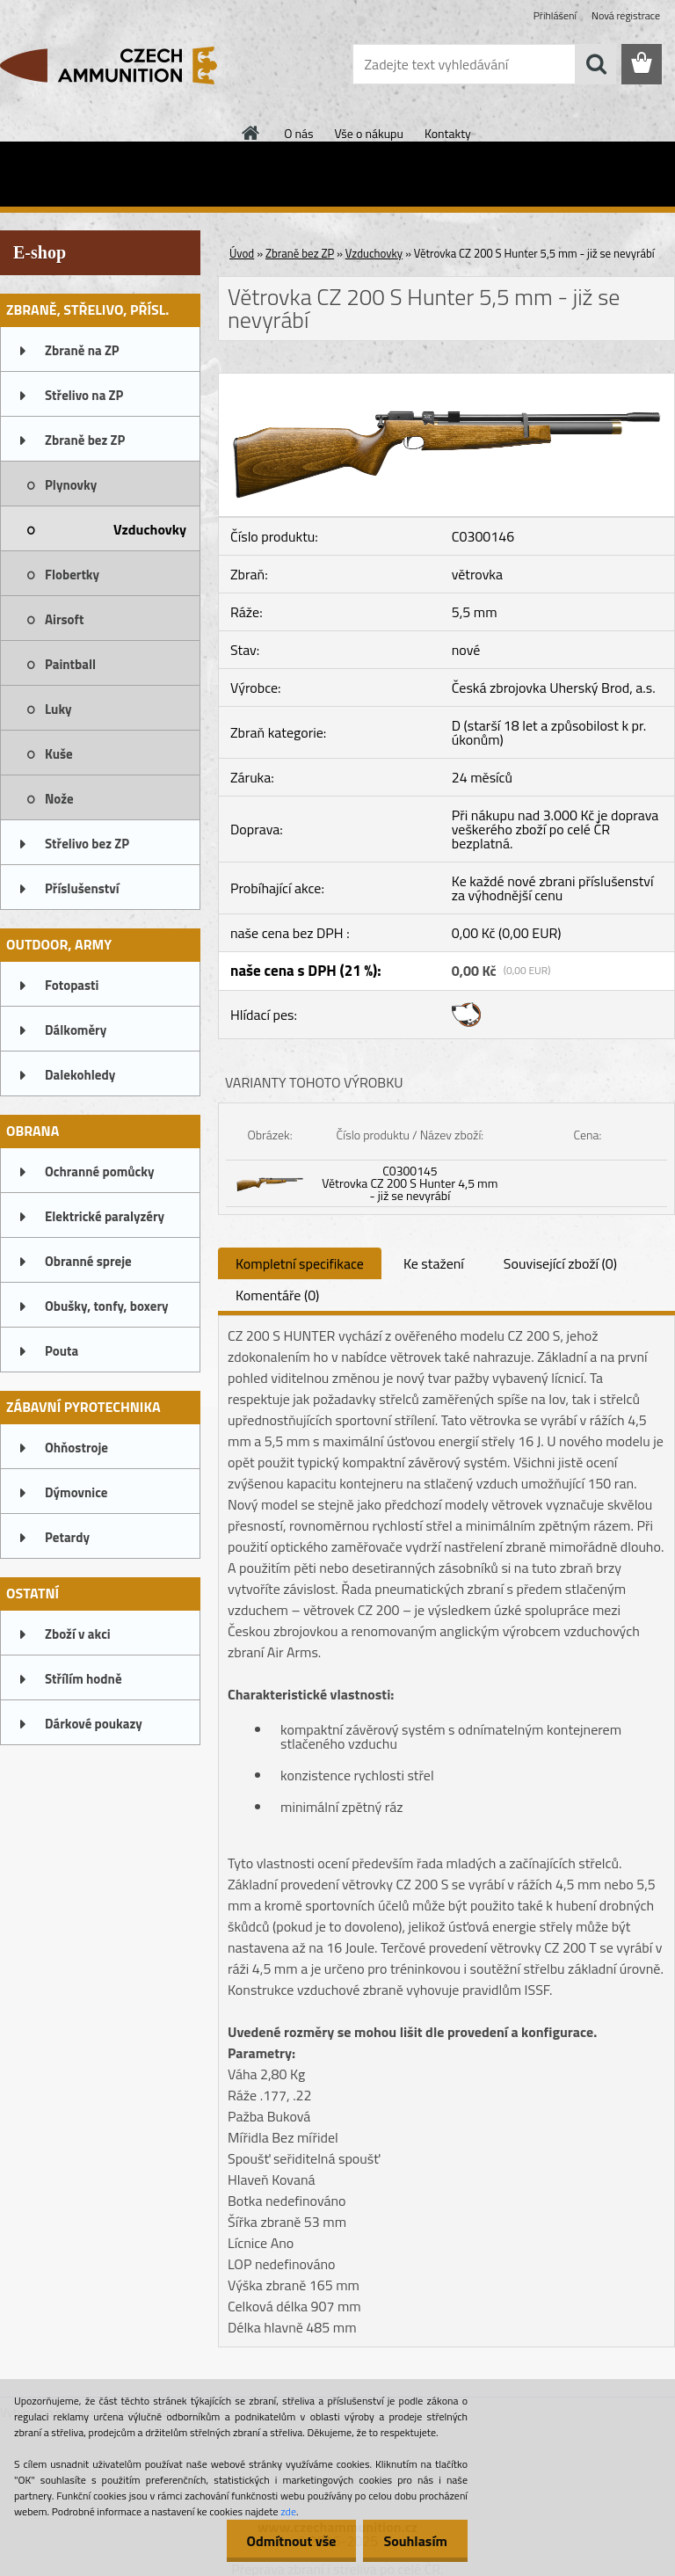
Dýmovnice (76, 1492)
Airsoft (64, 619)
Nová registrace (626, 15)
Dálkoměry (75, 1030)
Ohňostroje (76, 1447)
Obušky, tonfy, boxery (107, 1306)
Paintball (70, 664)
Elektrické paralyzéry (104, 1216)
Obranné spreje (88, 1261)
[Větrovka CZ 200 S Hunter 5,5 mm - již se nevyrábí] (446, 380)
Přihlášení (555, 15)
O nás (298, 133)
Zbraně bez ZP (85, 440)
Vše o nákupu (369, 133)
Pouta (61, 1351)
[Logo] (121, 65)
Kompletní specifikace (300, 1263)
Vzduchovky (149, 529)
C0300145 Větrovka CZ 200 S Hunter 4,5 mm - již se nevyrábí (409, 1182)
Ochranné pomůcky (100, 1171)
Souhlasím (413, 2540)
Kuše (59, 754)
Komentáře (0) (277, 1295)
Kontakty (448, 133)
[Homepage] (251, 133)
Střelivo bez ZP (87, 843)
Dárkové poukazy (93, 1724)
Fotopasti (71, 985)
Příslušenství (82, 888)
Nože (59, 799)
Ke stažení (433, 1263)
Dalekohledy (80, 1075)
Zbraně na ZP (82, 350)
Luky (58, 709)
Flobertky (72, 574)
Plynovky (71, 485)
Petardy (67, 1537)
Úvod (241, 253)
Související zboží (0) (560, 1263)
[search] (596, 64)
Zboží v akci (78, 1634)
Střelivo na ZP (84, 395)
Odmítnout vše (286, 2540)
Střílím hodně (83, 1679)
